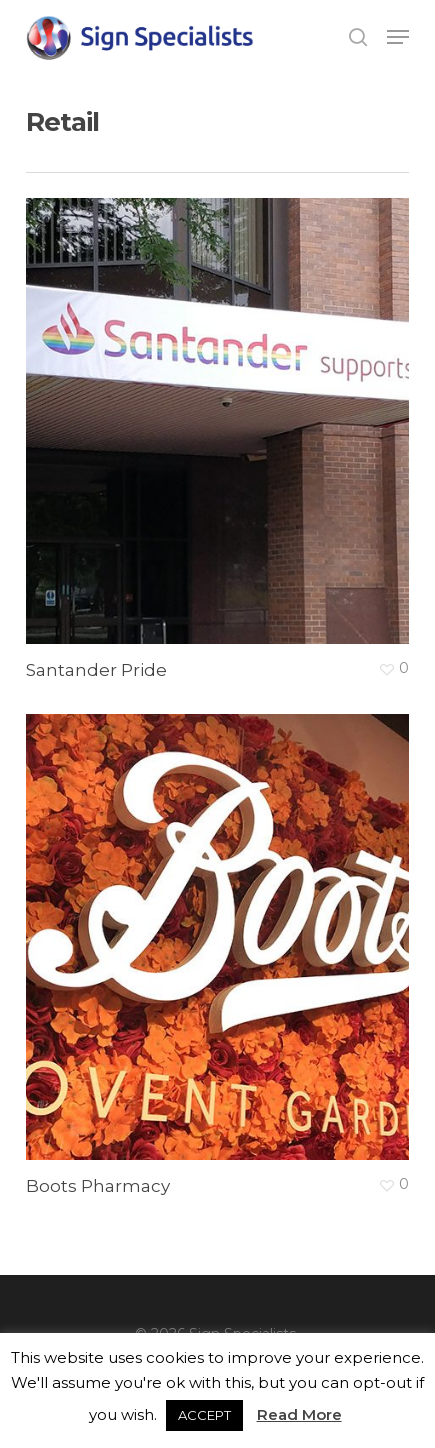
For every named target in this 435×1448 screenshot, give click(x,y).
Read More (299, 1414)
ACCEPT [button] (204, 1415)
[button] (398, 37)
